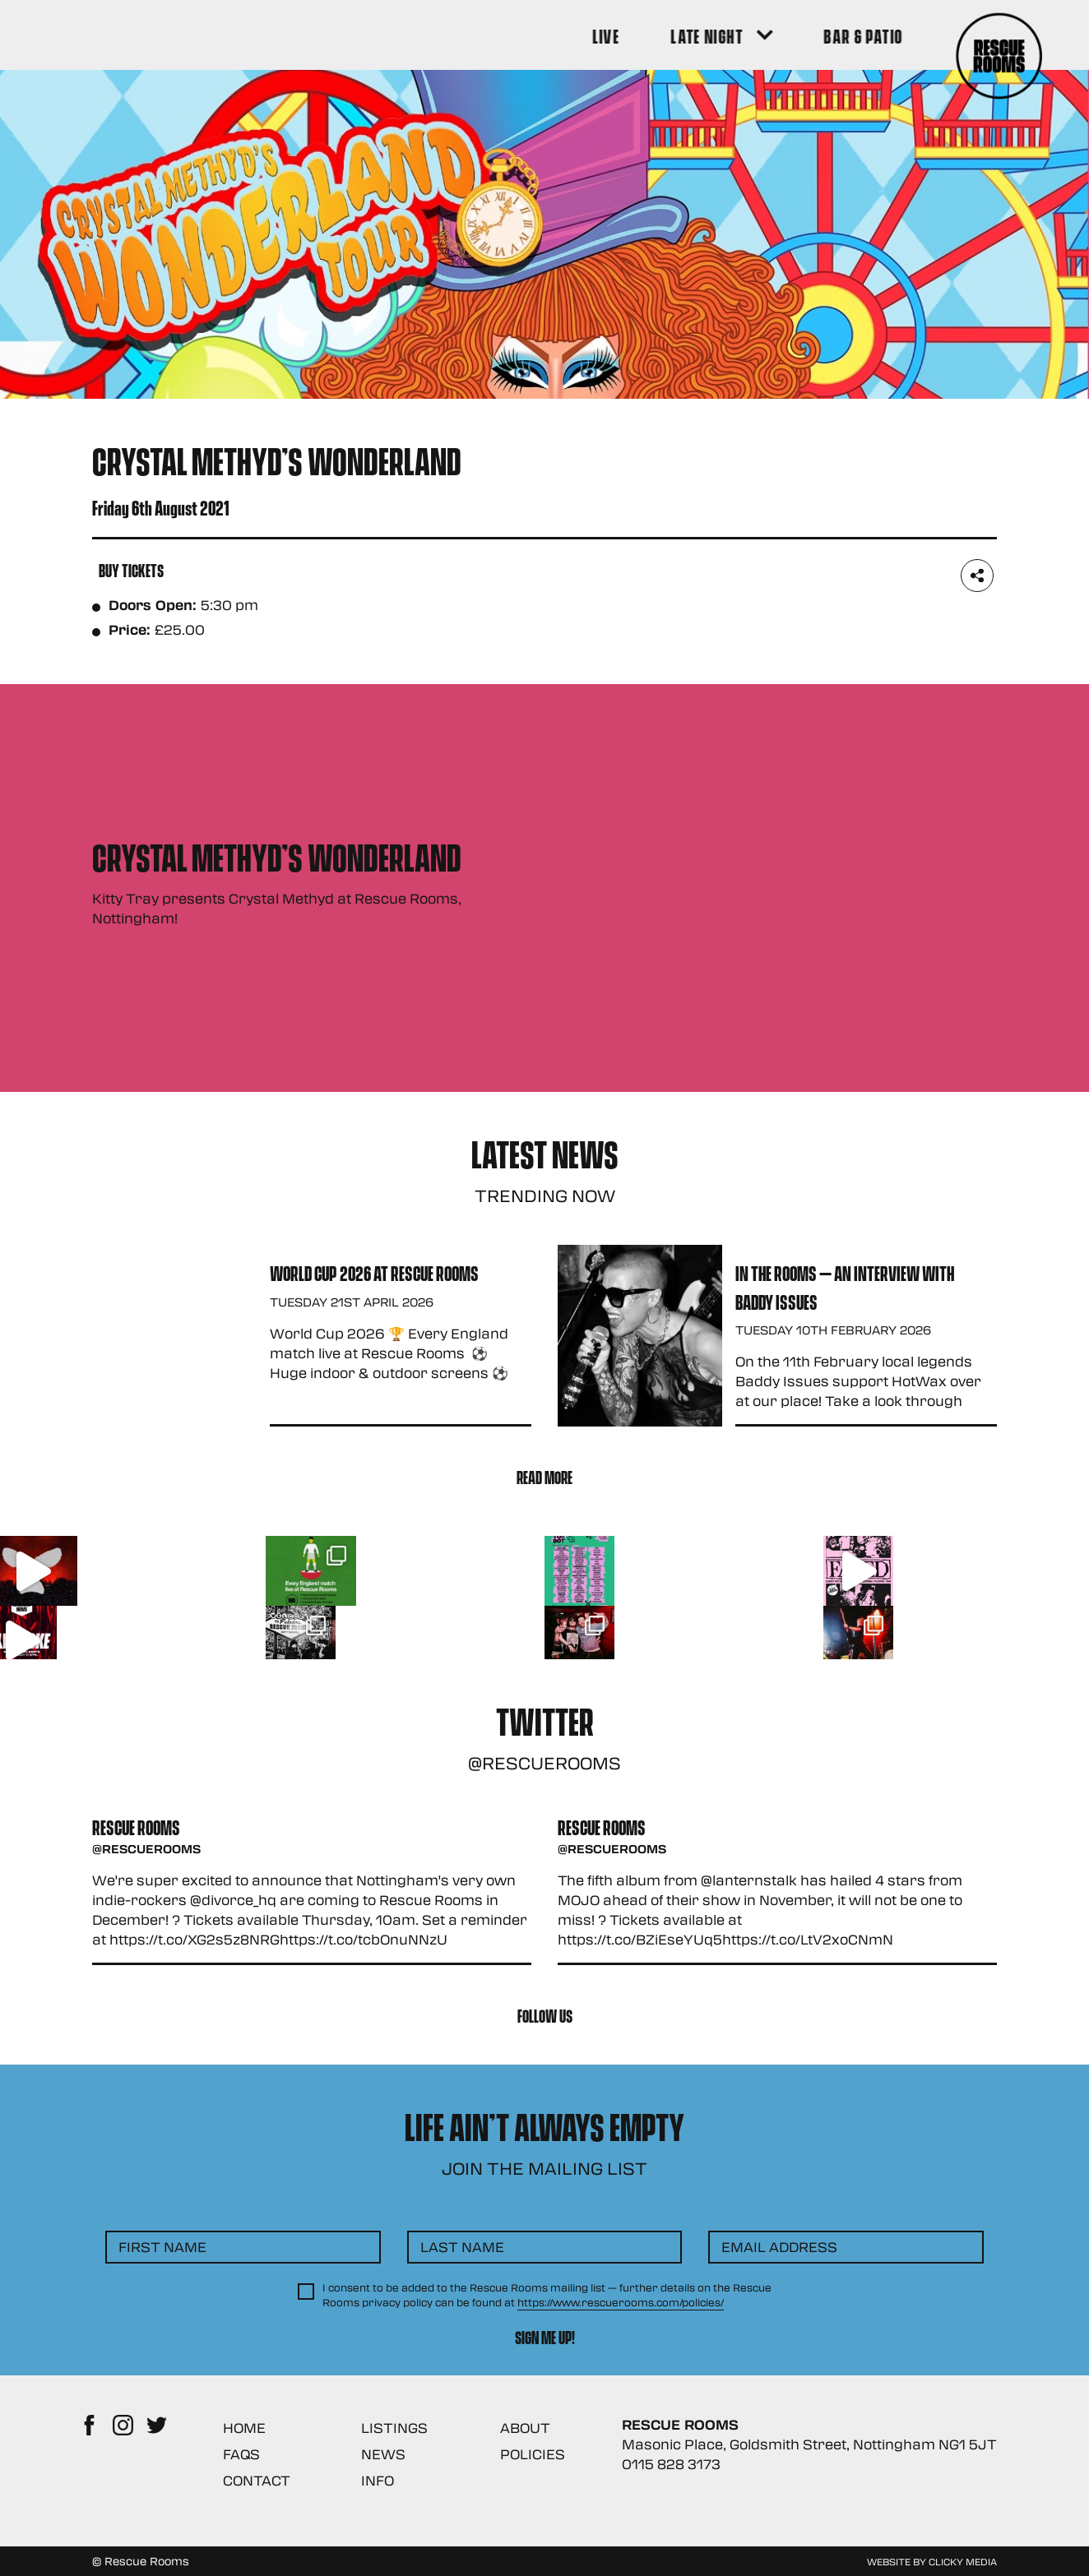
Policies (532, 2453)
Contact (256, 2480)
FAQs (241, 2453)
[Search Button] (973, 35)
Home (244, 2427)
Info (377, 2480)
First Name (162, 2246)
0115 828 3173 (671, 2463)
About (525, 2427)
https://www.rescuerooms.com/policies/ (620, 2302)
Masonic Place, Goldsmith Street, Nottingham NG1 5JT (809, 2444)
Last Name (462, 2246)
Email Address (779, 2246)
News (383, 2453)
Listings (394, 2427)
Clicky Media (963, 2561)
